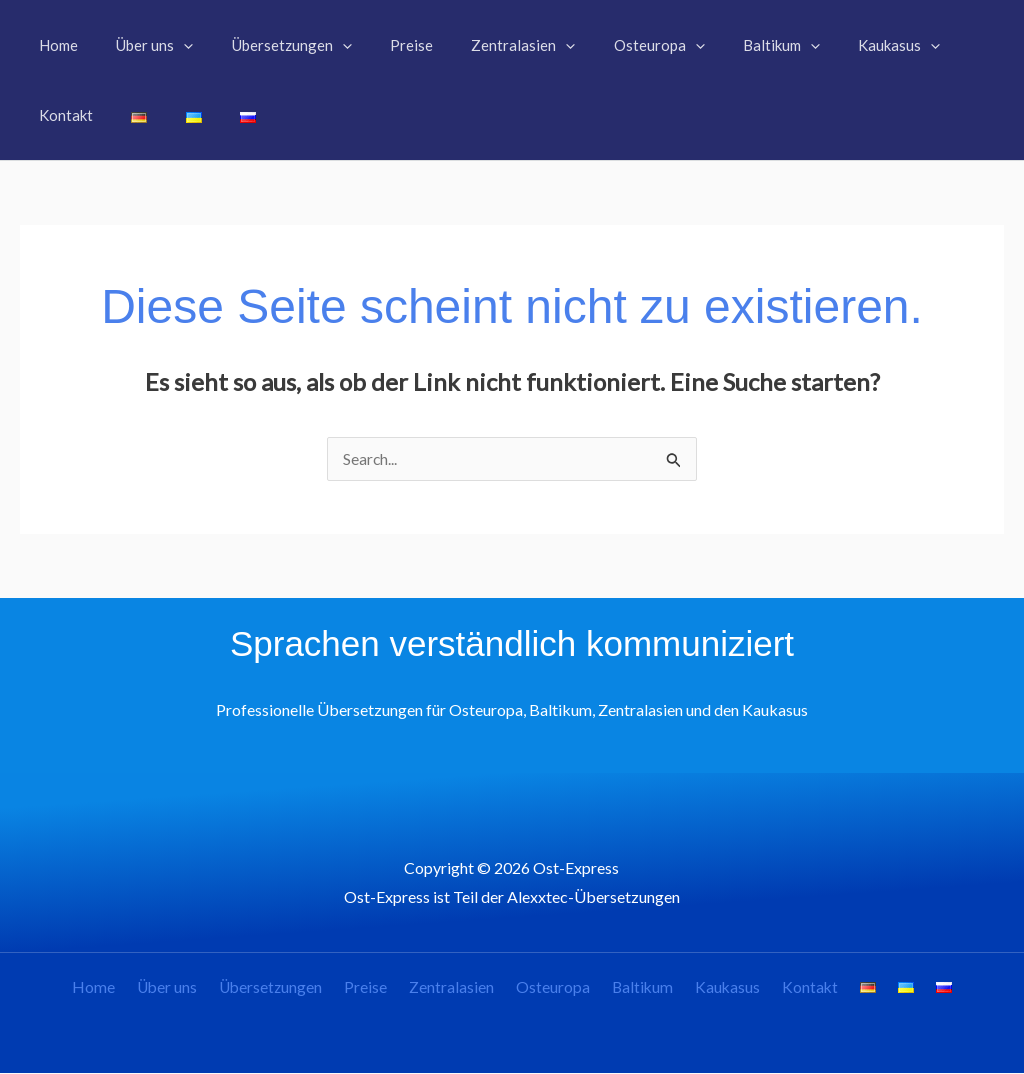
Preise (381, 988)
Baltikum (641, 988)
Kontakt (799, 988)
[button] (171, 45)
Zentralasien (461, 988)
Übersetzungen (291, 988)
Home (122, 988)
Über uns (191, 988)
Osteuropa (557, 988)
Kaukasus (722, 988)
